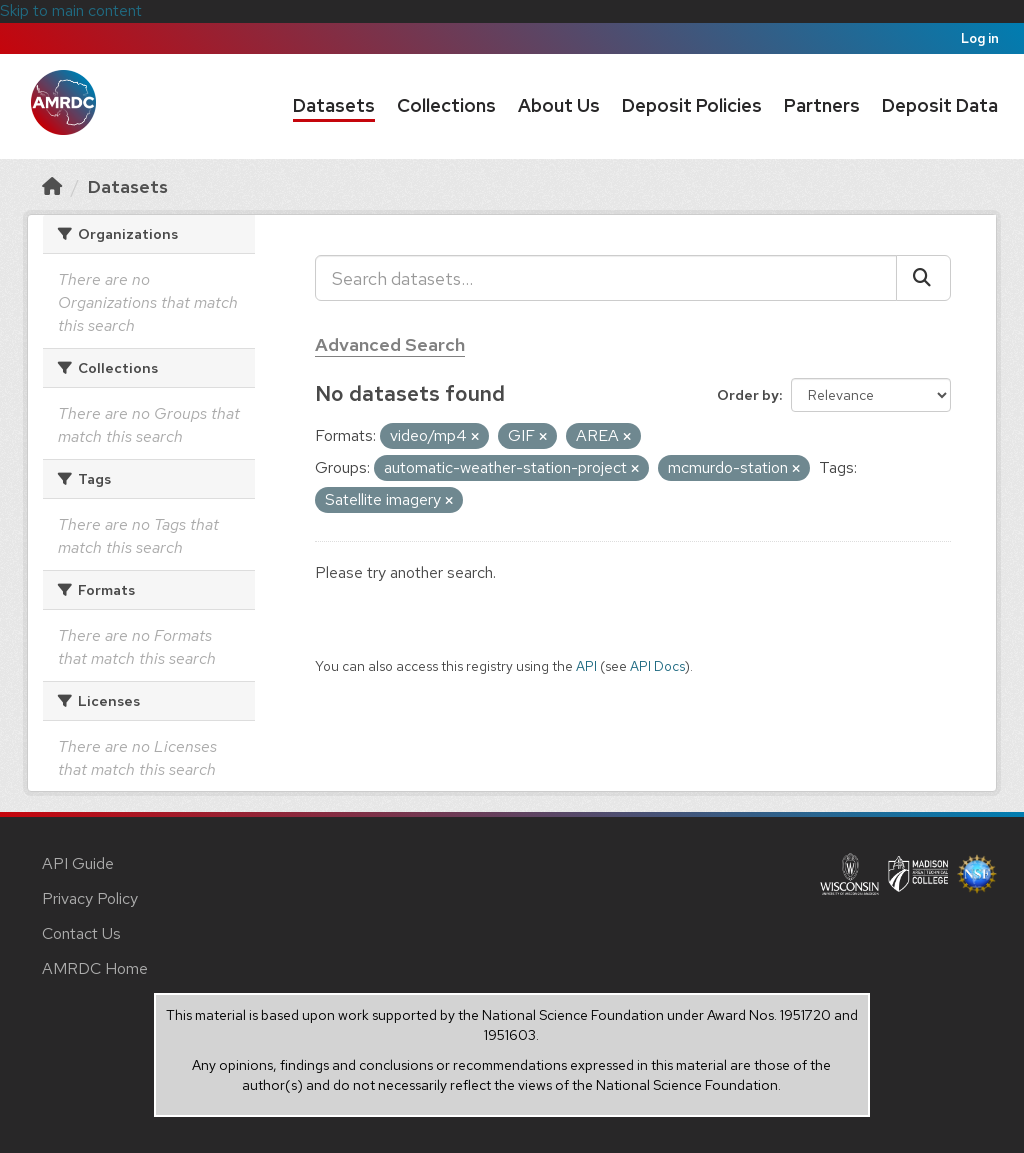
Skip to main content (71, 10)
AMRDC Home (95, 968)
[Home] (52, 186)
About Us (559, 105)
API (586, 666)
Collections (446, 105)
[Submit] (923, 278)
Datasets (334, 105)
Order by (748, 395)
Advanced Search (390, 344)
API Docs (657, 666)
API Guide (78, 863)
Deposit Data (940, 105)
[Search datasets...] (606, 278)
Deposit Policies (692, 105)
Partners (822, 105)
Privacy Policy (90, 898)
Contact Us (81, 933)
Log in (980, 38)
